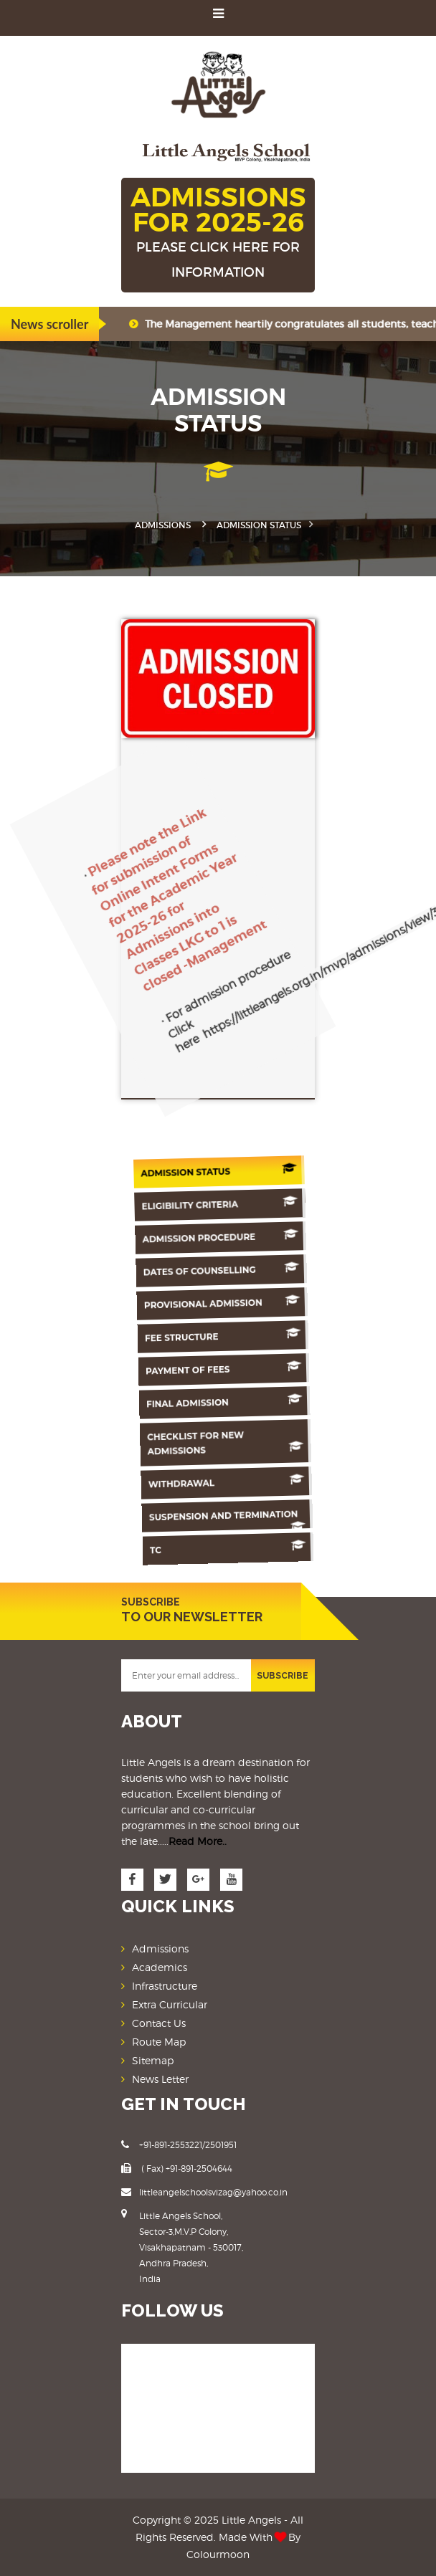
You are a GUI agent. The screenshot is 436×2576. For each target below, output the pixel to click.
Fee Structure (227, 1335)
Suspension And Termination (236, 1519)
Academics (159, 1967)
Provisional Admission (226, 1302)
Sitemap (153, 2060)
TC (237, 1547)
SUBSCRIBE (282, 1676)
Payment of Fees (229, 1368)
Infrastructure (164, 1986)
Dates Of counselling (224, 1269)
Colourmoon (218, 2554)
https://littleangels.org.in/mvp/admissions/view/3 (266, 881)
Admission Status (220, 1170)
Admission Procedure (223, 1236)
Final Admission (230, 1401)
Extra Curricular (169, 2004)
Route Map (159, 2042)
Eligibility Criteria (221, 1203)
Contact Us (159, 2023)
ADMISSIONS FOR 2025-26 (218, 233)
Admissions (163, 525)
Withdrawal (234, 1482)
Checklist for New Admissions (232, 1444)
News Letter (160, 2079)
